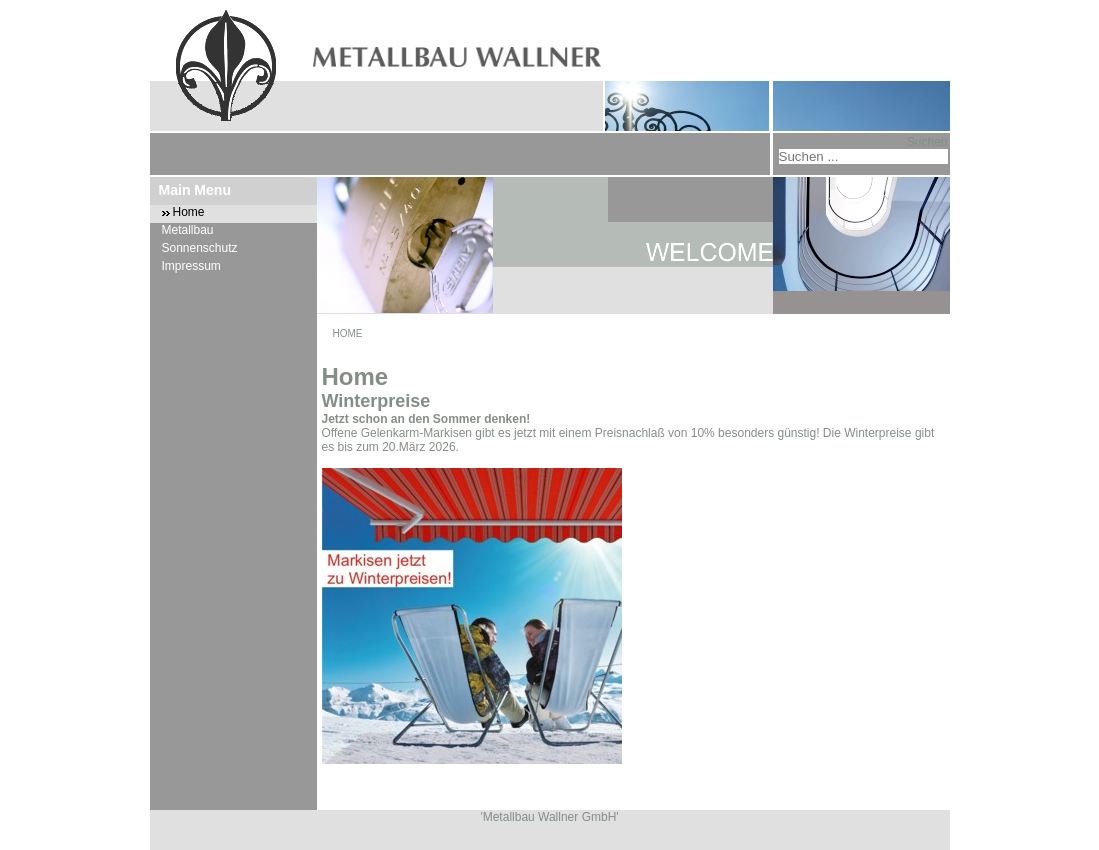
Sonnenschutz (200, 248)
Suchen (927, 142)
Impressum (191, 266)
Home (189, 212)
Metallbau (188, 230)
